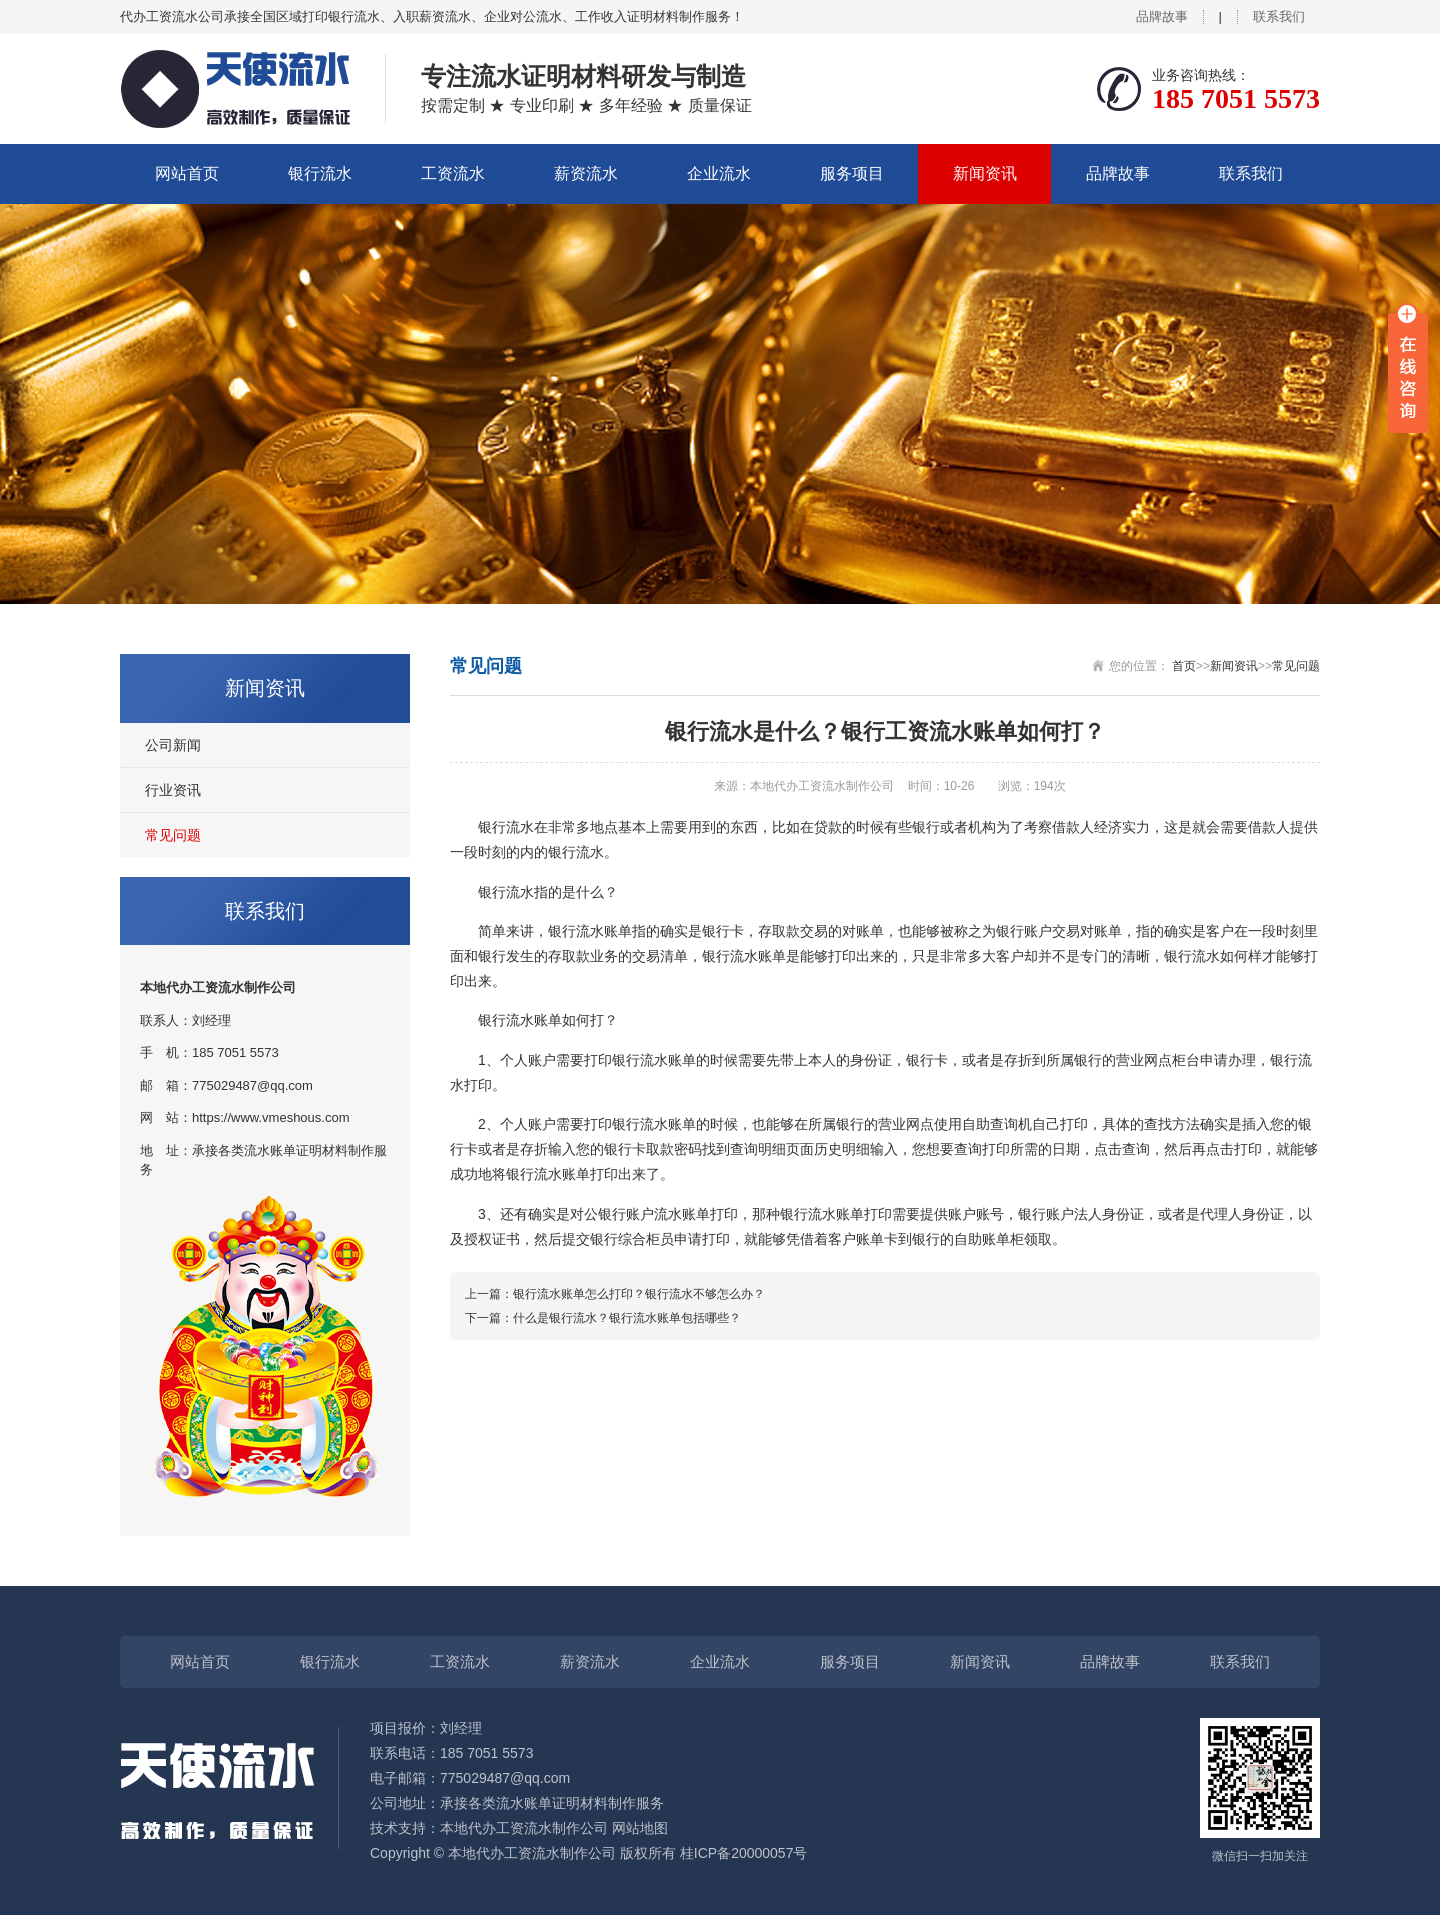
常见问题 (173, 835)
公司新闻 (173, 745)
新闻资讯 (985, 173)
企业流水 (719, 173)
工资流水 (453, 173)
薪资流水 (586, 173)
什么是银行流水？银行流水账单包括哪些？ (627, 1318)
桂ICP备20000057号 (744, 1853)
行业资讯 (173, 790)
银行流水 (320, 173)
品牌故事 (1162, 16)
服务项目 (852, 173)
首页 (1184, 666)
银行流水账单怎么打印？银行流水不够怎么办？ (639, 1294)
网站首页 (187, 173)
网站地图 (640, 1828)
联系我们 (1279, 16)
